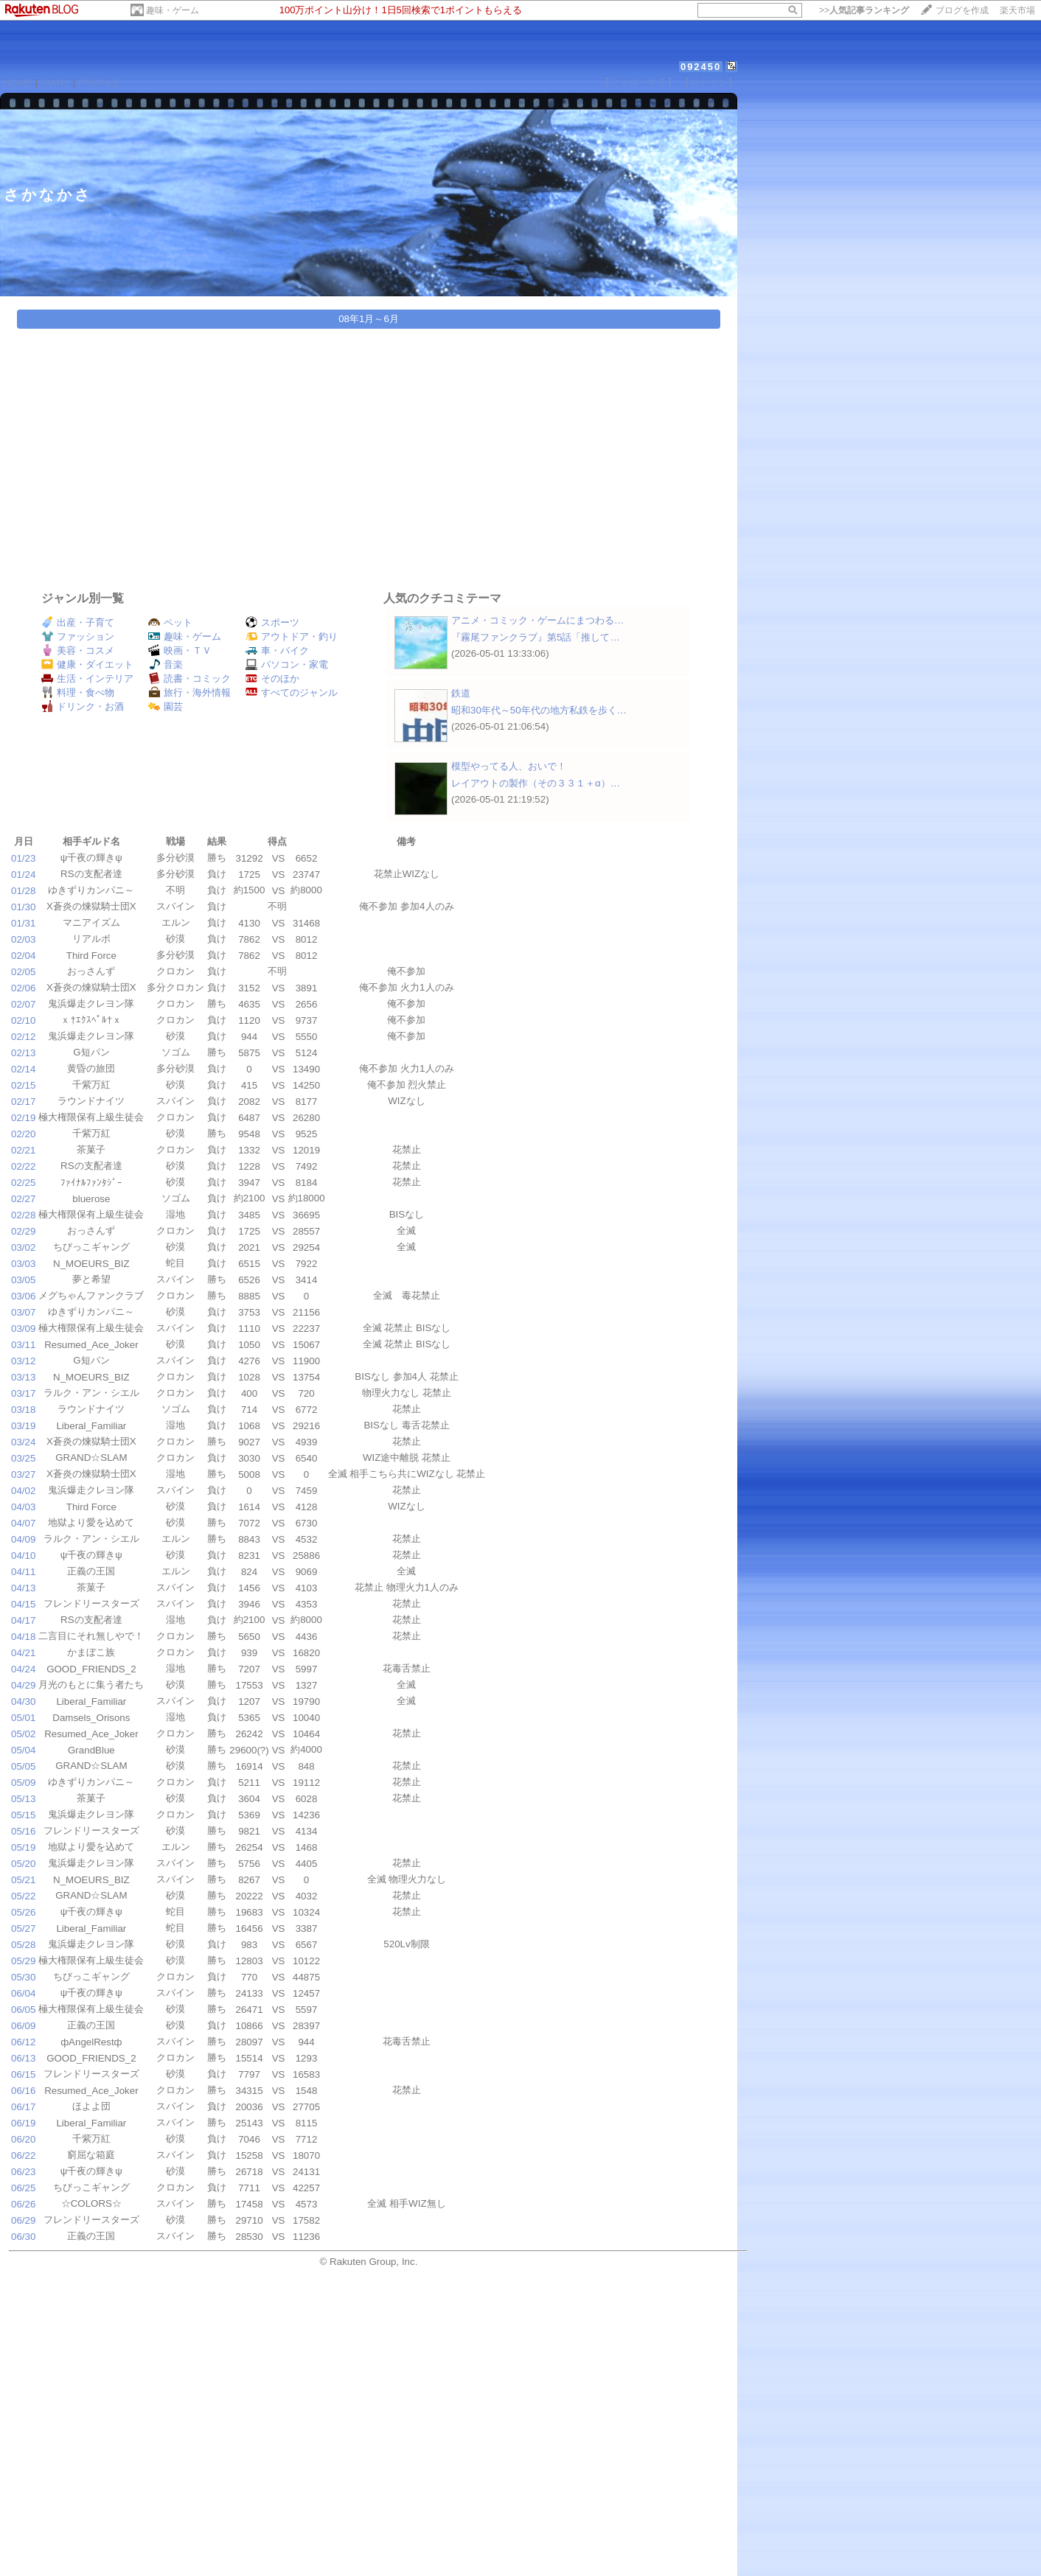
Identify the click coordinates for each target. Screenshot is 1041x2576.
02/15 (23, 1085)
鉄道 (460, 693)
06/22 (23, 2155)
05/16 (23, 1831)
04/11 (23, 1571)
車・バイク (277, 650)
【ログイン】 (708, 82)
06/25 (23, 2187)
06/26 (23, 2204)
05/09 (23, 1782)
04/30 (23, 1701)
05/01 (23, 1717)
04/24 (23, 1669)
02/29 (23, 1231)
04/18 (23, 1636)
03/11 (23, 1344)
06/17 (23, 2106)
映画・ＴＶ (180, 650)
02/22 (23, 1166)
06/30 (23, 2236)
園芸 (165, 706)
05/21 (23, 1879)
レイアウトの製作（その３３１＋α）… (535, 783)
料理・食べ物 (77, 692)
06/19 (23, 2123)
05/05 (23, 1766)
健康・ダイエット (87, 664)
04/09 (23, 1539)
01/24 (23, 874)
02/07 (23, 1004)
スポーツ (272, 622)
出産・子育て (77, 622)
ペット (170, 622)
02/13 (23, 1052)
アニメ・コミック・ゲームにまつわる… (537, 620)
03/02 (23, 1247)
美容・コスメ (77, 650)
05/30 (23, 1977)
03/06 (23, 1296)
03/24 (23, 1442)
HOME (17, 82)
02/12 (23, 1036)
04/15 (23, 1604)
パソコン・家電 (287, 664)
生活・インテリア (87, 678)
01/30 (23, 906)
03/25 (23, 1458)
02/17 (23, 1101)
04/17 (23, 1620)
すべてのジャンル (292, 692)
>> (864, 10)
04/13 (23, 1588)
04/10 (23, 1555)
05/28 (23, 1944)
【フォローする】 (638, 82)
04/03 (23, 1506)
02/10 (23, 1020)
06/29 (23, 2220)
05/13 (23, 1798)
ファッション (77, 636)
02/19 (23, 1117)
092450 (700, 66)
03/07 (23, 1312)
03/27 (23, 1474)
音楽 (165, 664)
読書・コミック (189, 678)
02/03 (23, 939)
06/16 (23, 2090)
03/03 (23, 1263)
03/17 (23, 1393)
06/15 (23, 2074)
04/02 (23, 1490)
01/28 (23, 890)
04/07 (23, 1523)
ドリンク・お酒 (82, 706)
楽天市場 (1017, 10)
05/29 (23, 1960)
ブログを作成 (962, 10)
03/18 (23, 1409)
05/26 (23, 1912)
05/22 (23, 1896)
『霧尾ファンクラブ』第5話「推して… (535, 637)
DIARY (55, 82)
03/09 (23, 1328)
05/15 (23, 1815)
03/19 (23, 1425)
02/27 (23, 1198)
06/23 (23, 2171)
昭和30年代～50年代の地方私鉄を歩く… (539, 710)
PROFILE (99, 82)
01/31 (23, 923)
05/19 (23, 1847)
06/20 (23, 2139)
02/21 (23, 1150)
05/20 (23, 1863)
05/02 (23, 1733)
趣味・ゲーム (172, 10)
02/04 (23, 955)
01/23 (23, 858)
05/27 (23, 1928)
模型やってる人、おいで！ (508, 766)
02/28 (23, 1215)
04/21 (23, 1652)
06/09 (23, 2025)
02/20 (23, 1133)
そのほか (272, 678)
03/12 (23, 1360)
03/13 (23, 1377)
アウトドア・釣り (292, 636)
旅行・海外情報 (189, 692)
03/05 (23, 1279)
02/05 (23, 971)
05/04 (23, 1750)
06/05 (23, 2009)
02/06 (23, 988)
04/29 (23, 1685)
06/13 (23, 2058)
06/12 (23, 2042)
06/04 (23, 1993)
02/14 (23, 1069)
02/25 (23, 1182)
